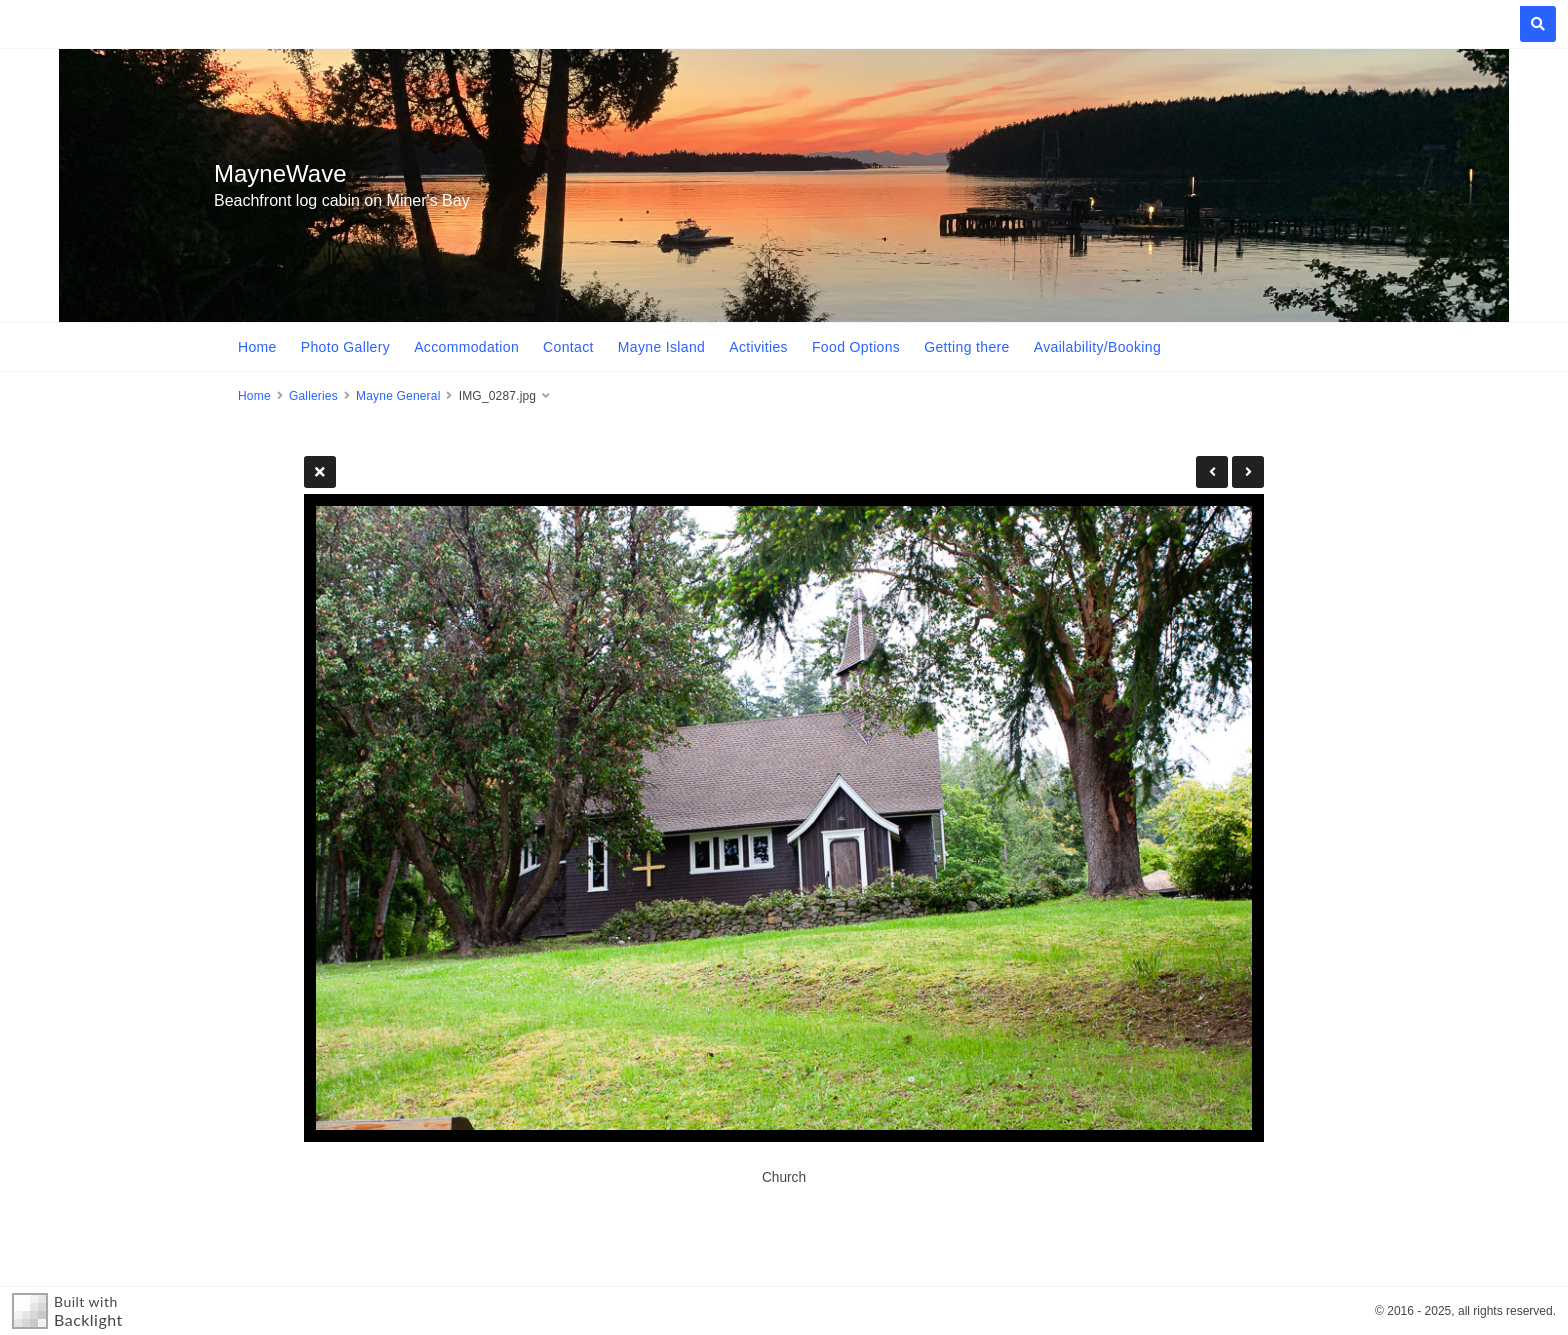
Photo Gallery (345, 347)
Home (257, 347)
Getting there (967, 347)
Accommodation (466, 347)
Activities (758, 347)
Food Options (856, 347)
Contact (568, 347)
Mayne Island (661, 347)
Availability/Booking (1097, 347)
